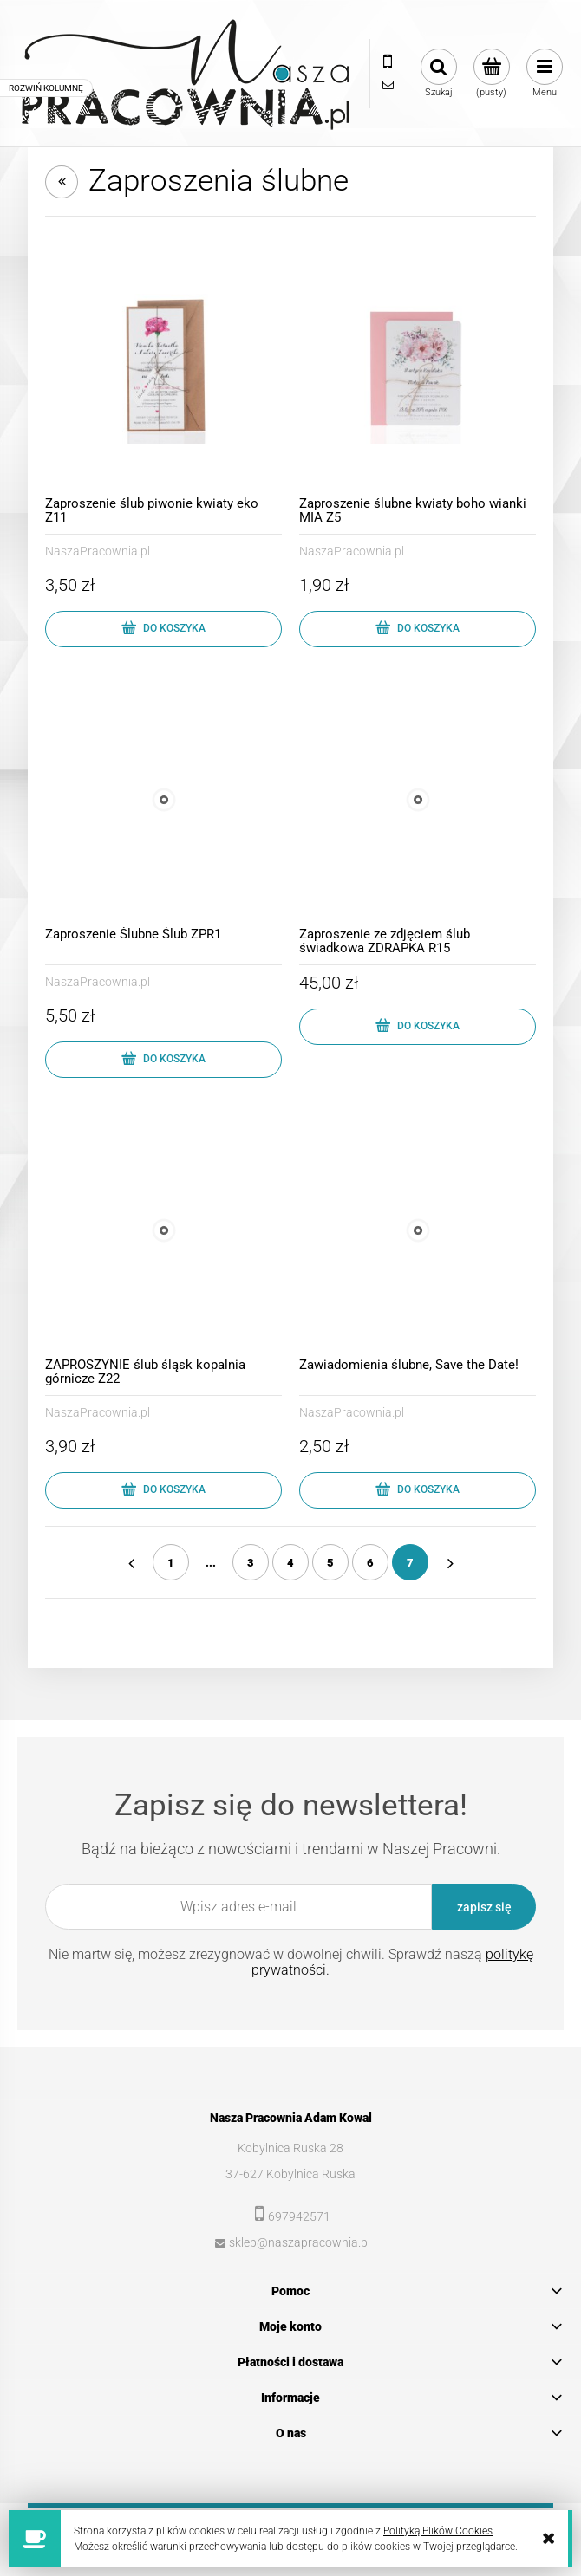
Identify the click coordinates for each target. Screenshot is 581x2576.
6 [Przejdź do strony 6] (370, 1562)
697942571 (299, 2216)
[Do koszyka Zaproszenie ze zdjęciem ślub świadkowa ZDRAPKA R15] (417, 1027)
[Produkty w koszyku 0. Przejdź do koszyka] (491, 74)
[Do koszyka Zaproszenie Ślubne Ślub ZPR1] (163, 1059)
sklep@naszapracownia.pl (299, 2242)
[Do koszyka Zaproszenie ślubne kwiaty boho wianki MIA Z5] (417, 629)
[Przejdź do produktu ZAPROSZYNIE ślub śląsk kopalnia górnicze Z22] (163, 1231)
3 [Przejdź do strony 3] (250, 1562)
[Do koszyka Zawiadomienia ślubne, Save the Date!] (417, 1490)
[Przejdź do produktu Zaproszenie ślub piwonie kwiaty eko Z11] (163, 369)
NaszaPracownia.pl (97, 551)
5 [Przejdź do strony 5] (330, 1562)
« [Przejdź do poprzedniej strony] (131, 1562)
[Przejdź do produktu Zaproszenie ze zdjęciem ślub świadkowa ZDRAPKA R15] (417, 800)
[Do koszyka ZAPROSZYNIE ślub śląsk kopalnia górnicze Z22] (163, 1490)
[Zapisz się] (484, 1907)
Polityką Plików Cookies (438, 2531)
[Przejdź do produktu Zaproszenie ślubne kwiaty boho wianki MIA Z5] (417, 369)
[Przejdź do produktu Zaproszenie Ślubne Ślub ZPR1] (163, 800)
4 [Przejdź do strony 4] (290, 1562)
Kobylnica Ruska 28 (290, 2148)
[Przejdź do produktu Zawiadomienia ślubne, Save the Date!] (417, 1231)
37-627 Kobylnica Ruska (290, 2174)
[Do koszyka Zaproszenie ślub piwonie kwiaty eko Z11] (163, 629)
